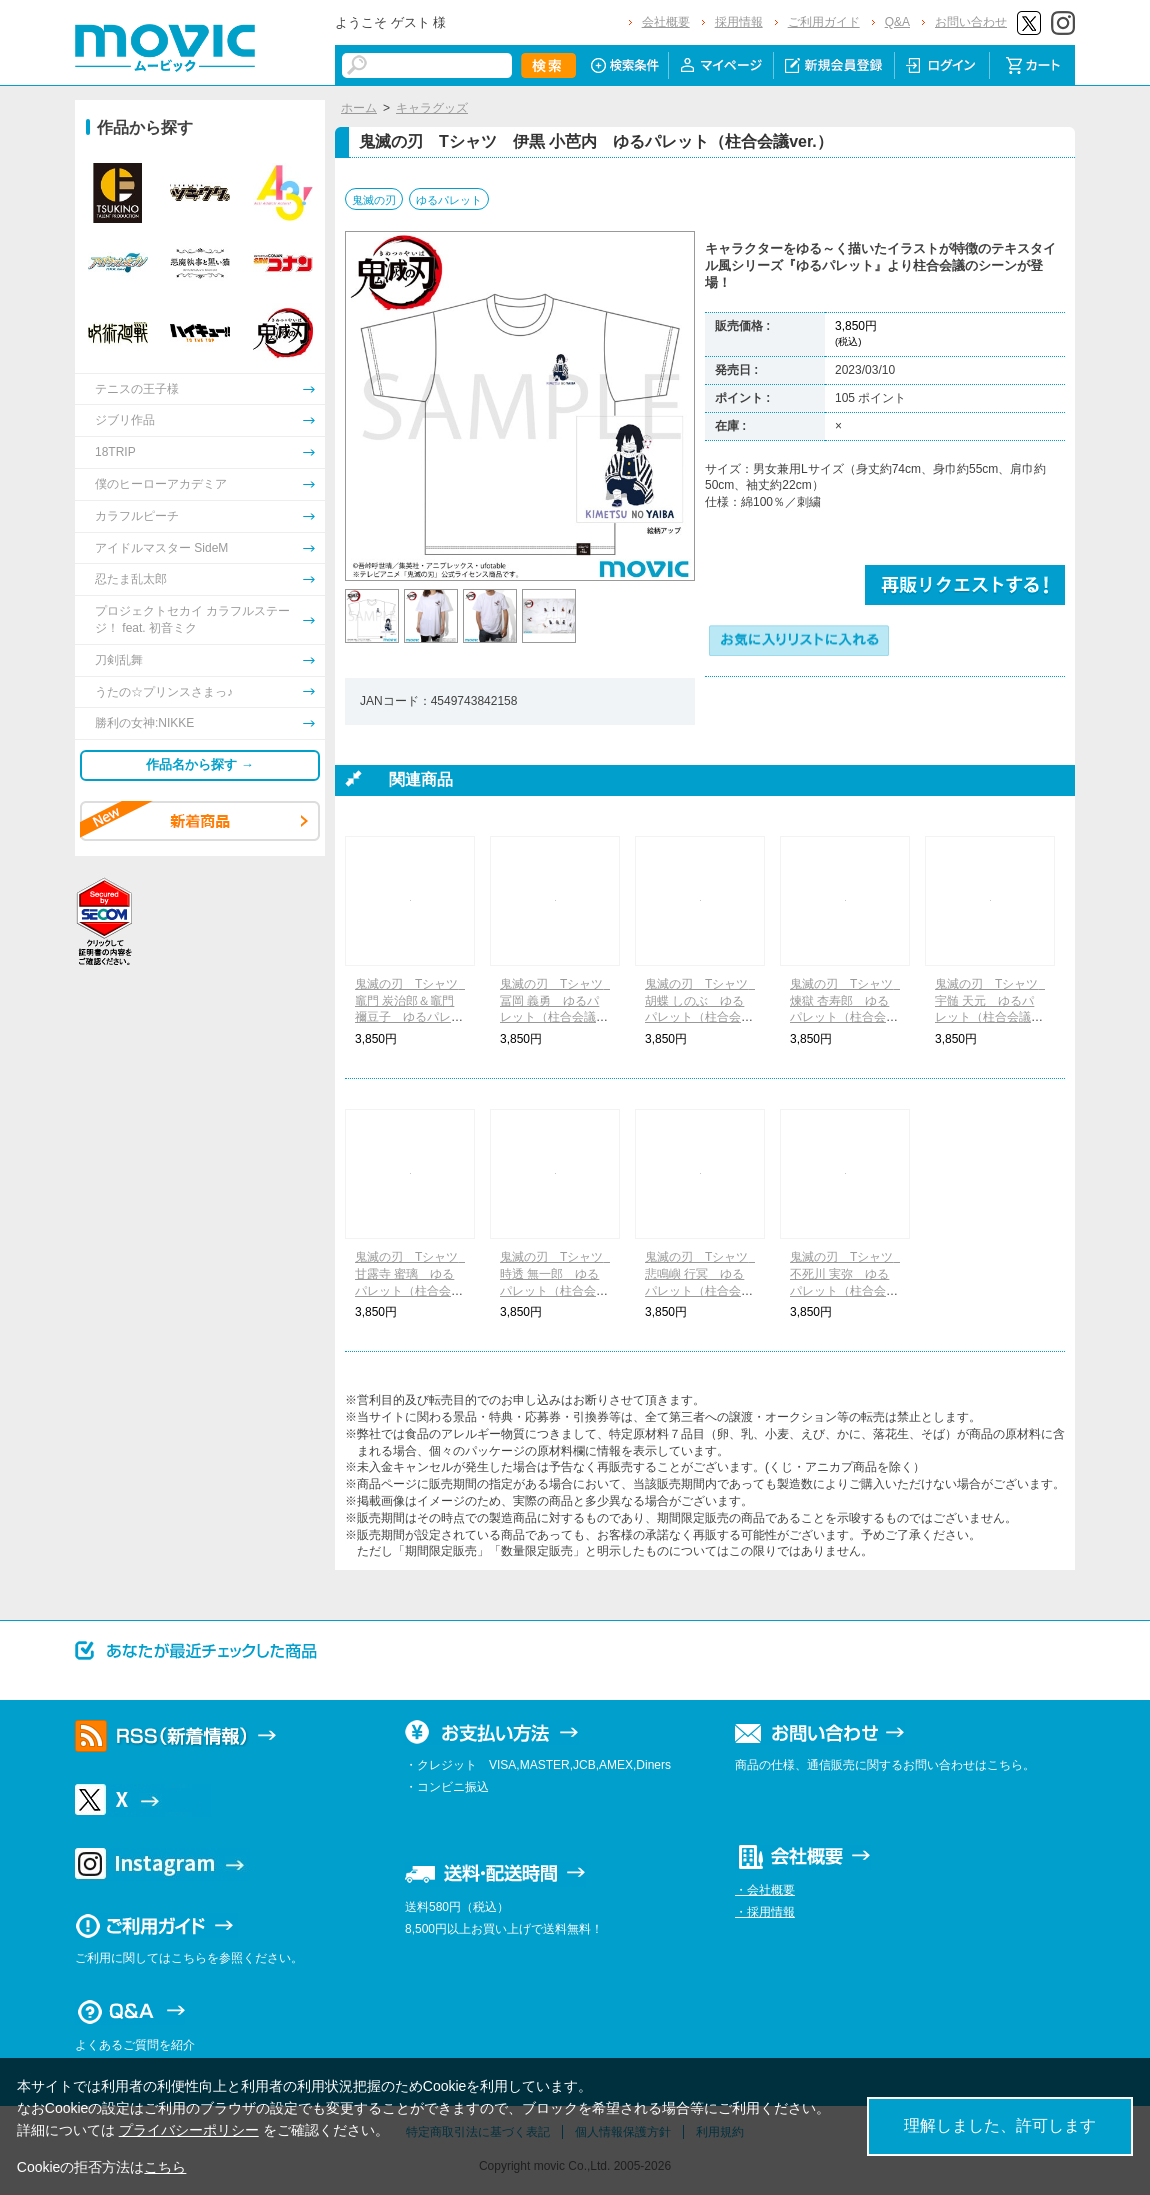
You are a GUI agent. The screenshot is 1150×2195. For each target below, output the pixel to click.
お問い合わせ (971, 22)
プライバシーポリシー (189, 2130)
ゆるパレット (449, 200)
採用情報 (739, 22)
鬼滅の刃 (374, 200)
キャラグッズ (432, 108)
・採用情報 (765, 1912)
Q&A (897, 22)
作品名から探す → (200, 764)
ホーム (359, 108)
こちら (165, 2167)
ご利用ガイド (824, 22)
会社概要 (666, 22)
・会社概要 (765, 1890)
